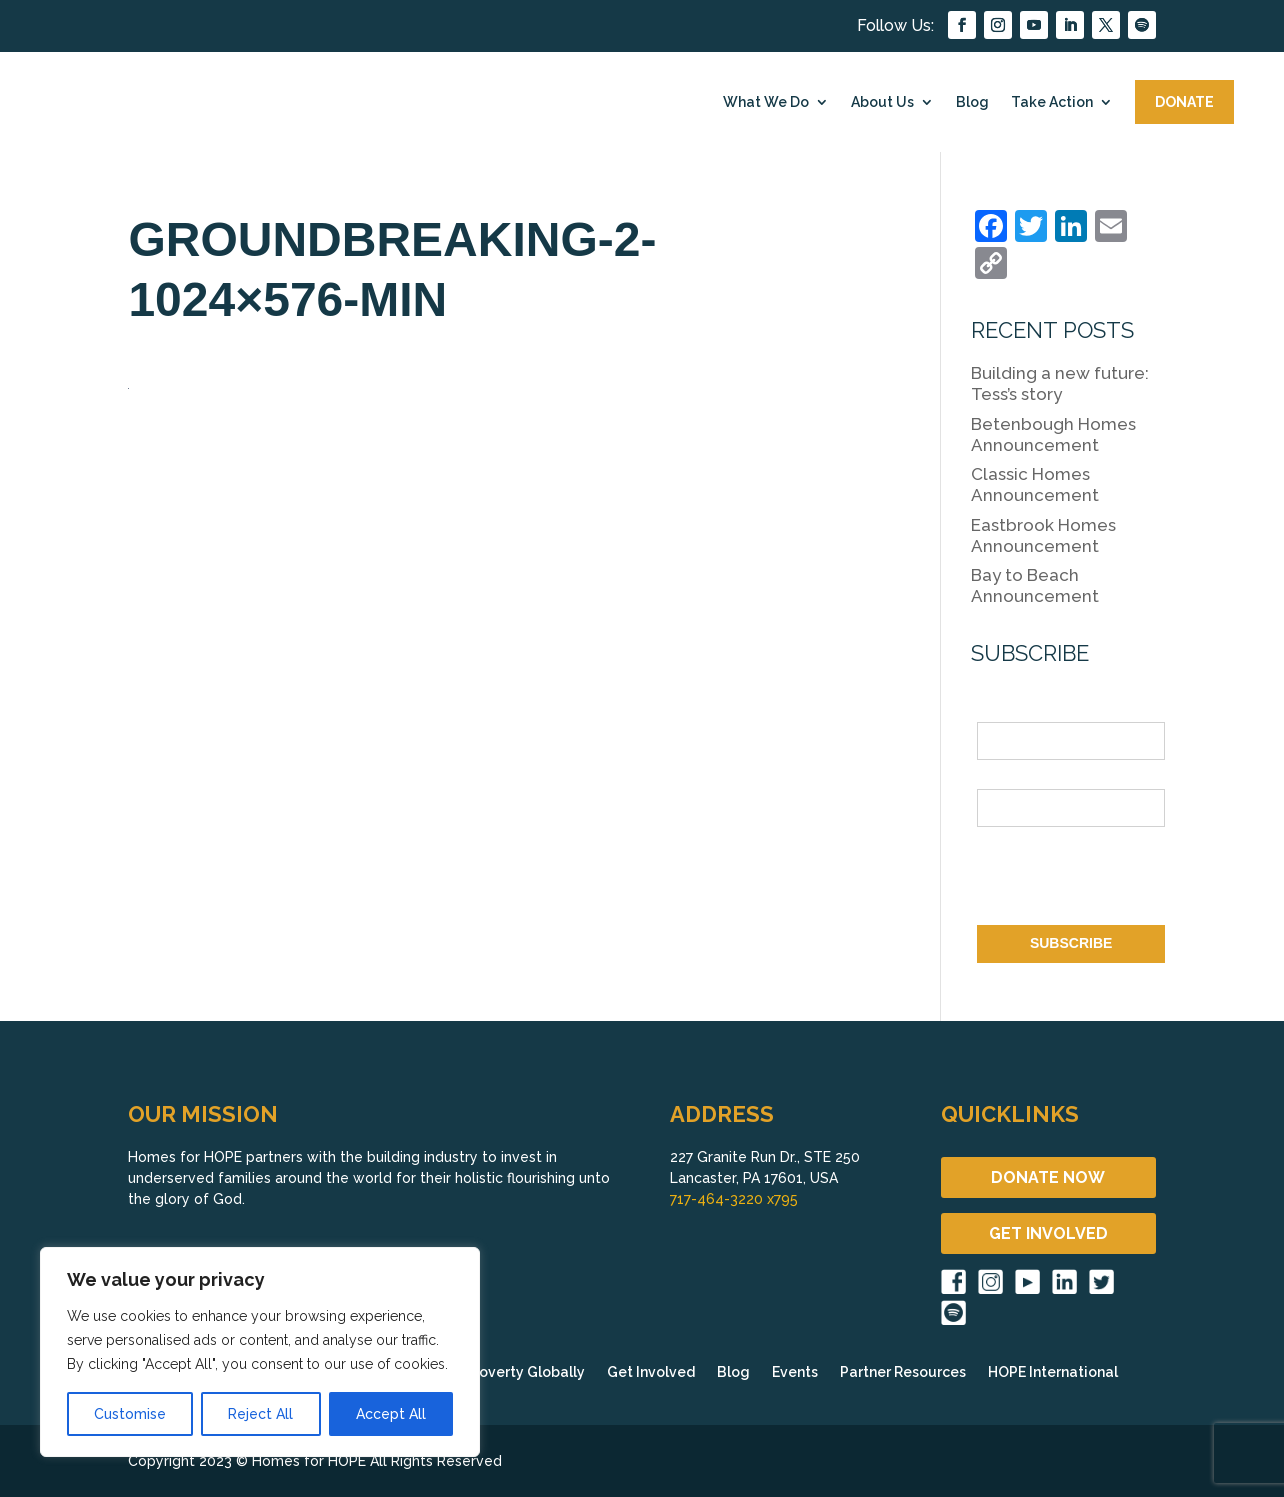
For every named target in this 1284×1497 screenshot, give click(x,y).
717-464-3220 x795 (734, 1199)
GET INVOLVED (1048, 1233)
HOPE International (1053, 1372)
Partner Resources (903, 1372)
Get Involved (651, 1372)
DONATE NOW (1048, 1177)
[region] (260, 1352)
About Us (882, 102)
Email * (1000, 777)
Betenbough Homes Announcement (1053, 434)
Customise (130, 1414)
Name (996, 711)
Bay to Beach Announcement (1035, 585)
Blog (972, 102)
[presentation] (1129, 880)
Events (795, 1372)
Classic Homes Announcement (1035, 484)
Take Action (1052, 102)
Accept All (391, 1414)
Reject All (260, 1414)
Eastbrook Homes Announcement (1043, 535)
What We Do (766, 102)
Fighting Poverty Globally (497, 1372)
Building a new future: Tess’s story (1060, 383)
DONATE (1184, 102)
